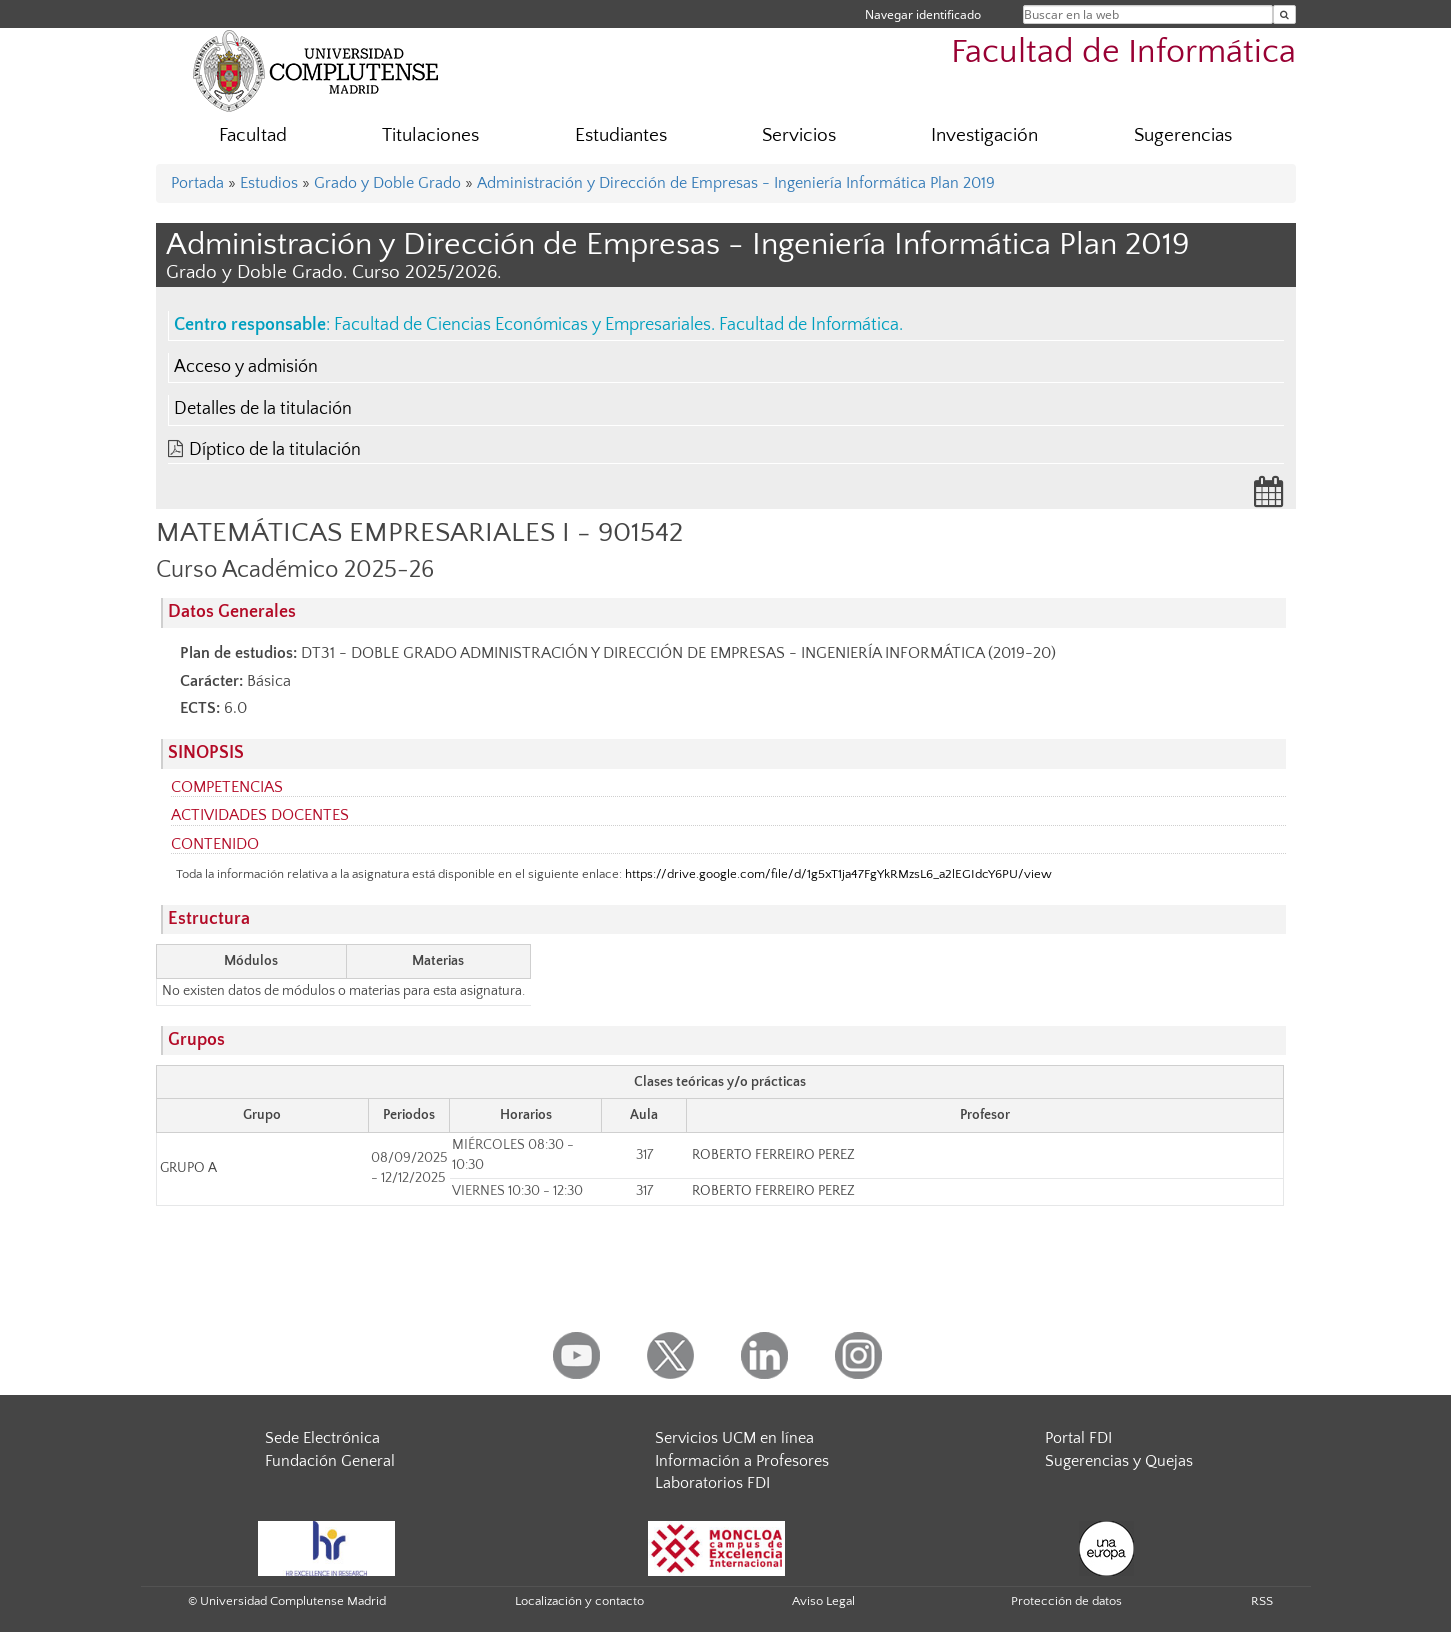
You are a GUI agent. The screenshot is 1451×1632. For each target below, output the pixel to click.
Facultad (253, 135)
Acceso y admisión (246, 367)
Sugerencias (1183, 135)
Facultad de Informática (1123, 52)
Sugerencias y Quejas (1119, 1461)
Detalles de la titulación (263, 409)
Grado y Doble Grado (387, 183)
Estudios (269, 183)
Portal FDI (1078, 1438)
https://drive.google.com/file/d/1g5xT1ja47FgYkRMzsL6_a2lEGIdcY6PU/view (838, 874)
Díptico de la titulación (275, 450)
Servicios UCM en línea (734, 1438)
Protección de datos (1066, 1601)
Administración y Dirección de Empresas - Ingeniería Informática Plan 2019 (736, 183)
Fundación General (330, 1461)
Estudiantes (621, 135)
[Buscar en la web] (1284, 14)
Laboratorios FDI (712, 1483)
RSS (1262, 1601)
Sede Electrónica (322, 1438)
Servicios (799, 135)
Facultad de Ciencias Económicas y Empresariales (522, 325)
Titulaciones (430, 135)
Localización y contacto (579, 1601)
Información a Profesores (742, 1461)
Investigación (984, 135)
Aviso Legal (823, 1601)
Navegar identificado (923, 14)
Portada (197, 183)
